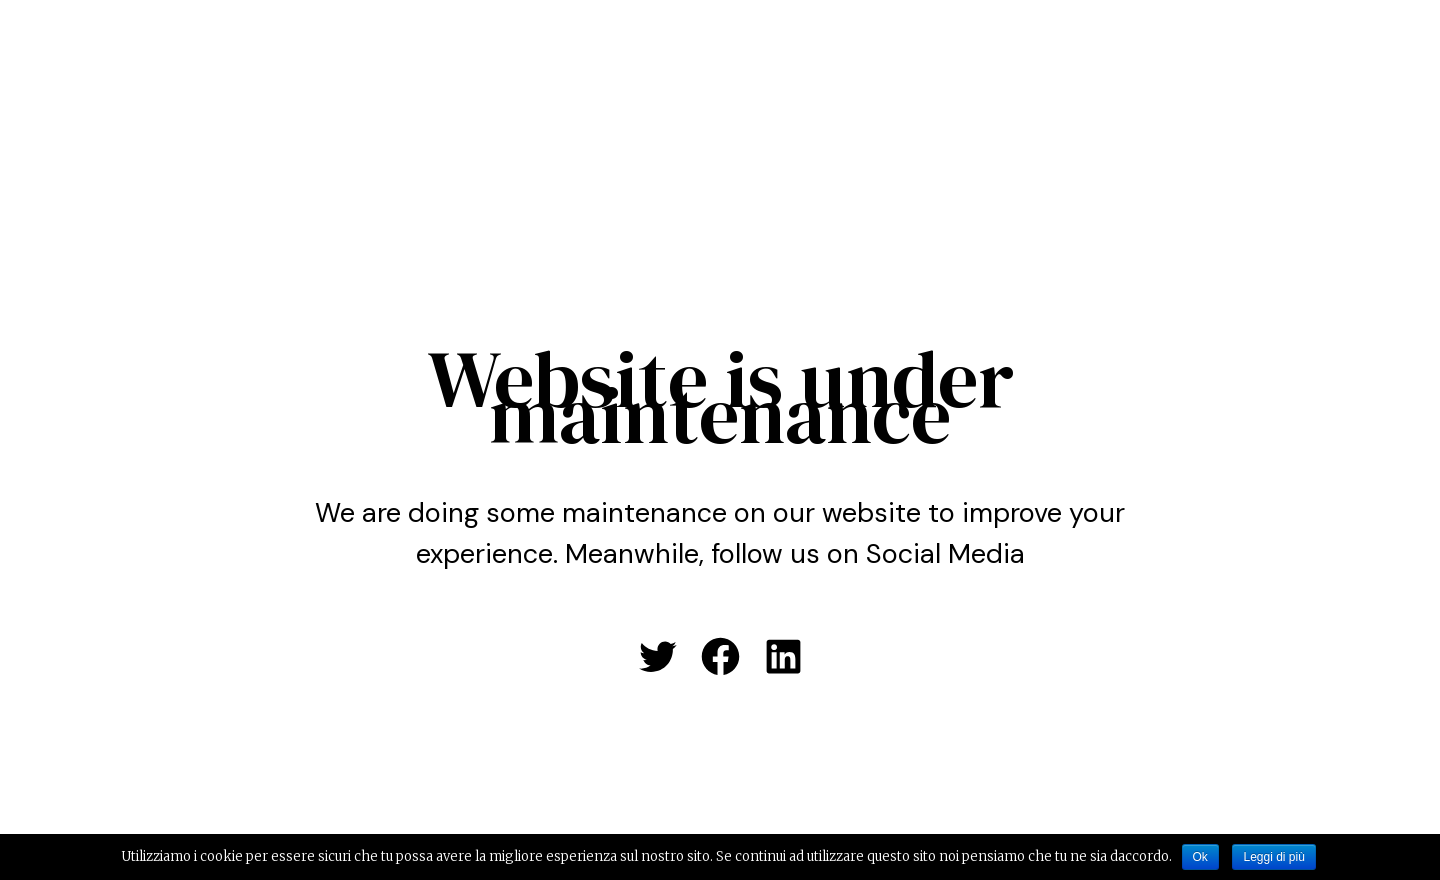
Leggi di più (1273, 857)
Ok (1200, 857)
